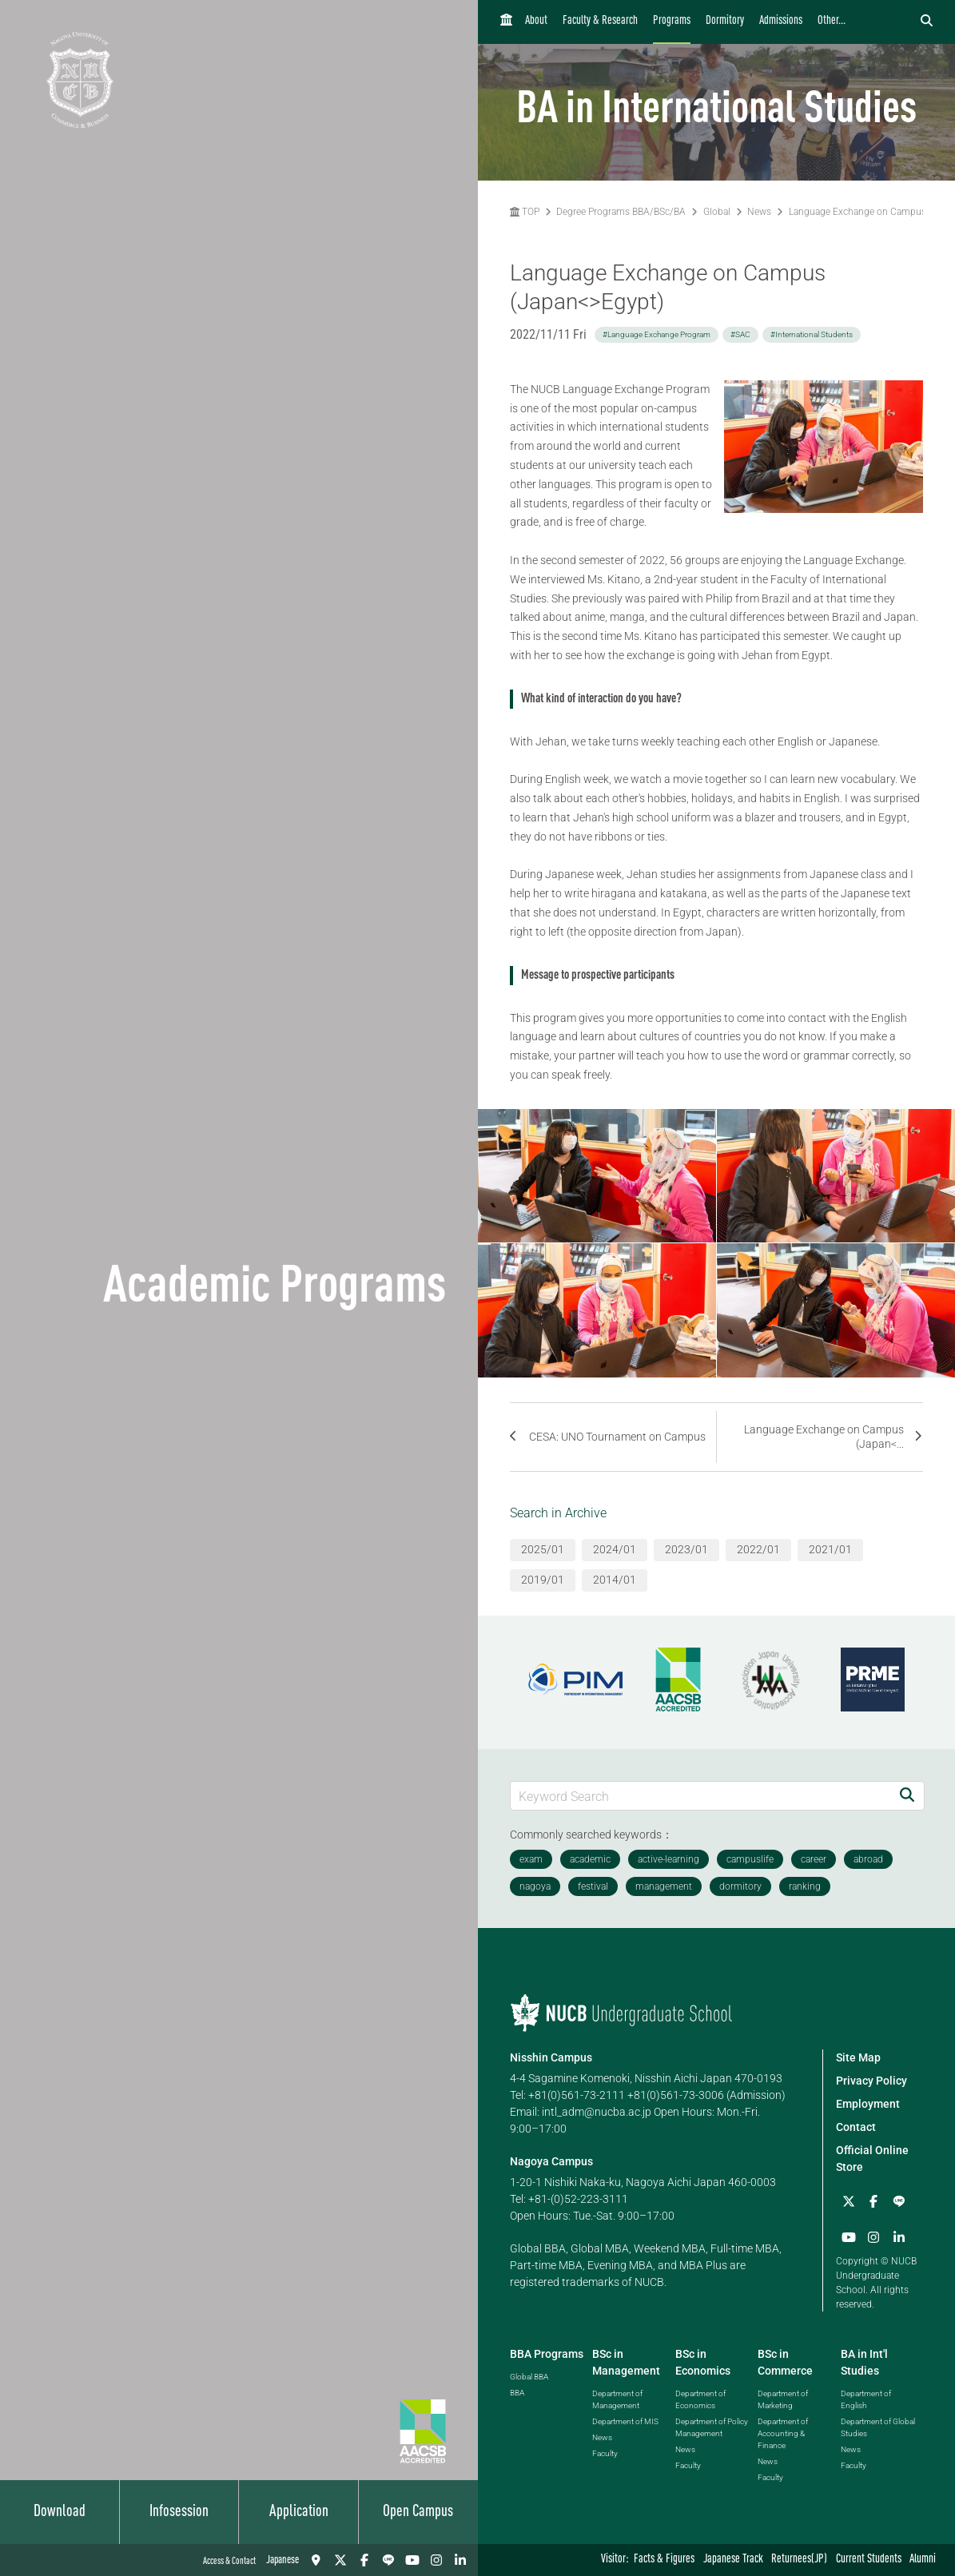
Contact (856, 2127)
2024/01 (614, 1549)
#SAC (740, 334)
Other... (832, 21)
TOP (524, 211)
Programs (671, 21)
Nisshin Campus (551, 2057)
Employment (868, 2103)
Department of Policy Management (711, 2426)
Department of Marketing (783, 2398)
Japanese (282, 2560)
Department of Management (617, 2398)
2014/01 (614, 1579)
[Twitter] (340, 2560)
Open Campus (418, 2512)
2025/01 (542, 1549)
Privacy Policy (871, 2080)
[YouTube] (412, 2560)
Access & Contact (229, 2561)
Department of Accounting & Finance (783, 2432)
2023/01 (686, 1549)
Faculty (605, 2452)
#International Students (811, 334)
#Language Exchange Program (656, 334)
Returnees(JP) (799, 2560)
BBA (517, 2391)
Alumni (922, 2560)
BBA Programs (546, 2353)
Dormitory (725, 21)
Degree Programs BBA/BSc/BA (621, 211)
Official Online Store (872, 2158)
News (759, 211)
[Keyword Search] (701, 1796)
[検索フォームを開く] (926, 22)
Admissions (780, 21)
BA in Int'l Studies (864, 2361)
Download (60, 2512)
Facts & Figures (664, 2560)
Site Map (858, 2057)
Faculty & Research (600, 21)
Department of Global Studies (878, 2426)
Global (716, 211)
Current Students (868, 2560)
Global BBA (529, 2375)
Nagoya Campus (551, 2161)
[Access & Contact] (316, 2560)
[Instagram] (436, 2560)
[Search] (907, 1796)
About (536, 21)
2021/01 (830, 1549)
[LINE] (388, 2560)
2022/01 (758, 1549)
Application (298, 2512)
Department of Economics (700, 2398)
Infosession (179, 2512)
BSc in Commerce (785, 2361)
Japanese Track (733, 2560)
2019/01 (542, 1579)
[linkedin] (460, 2560)
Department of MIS (625, 2420)
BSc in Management (626, 2361)
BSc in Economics (702, 2361)
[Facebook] (364, 2560)
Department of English (866, 2398)
